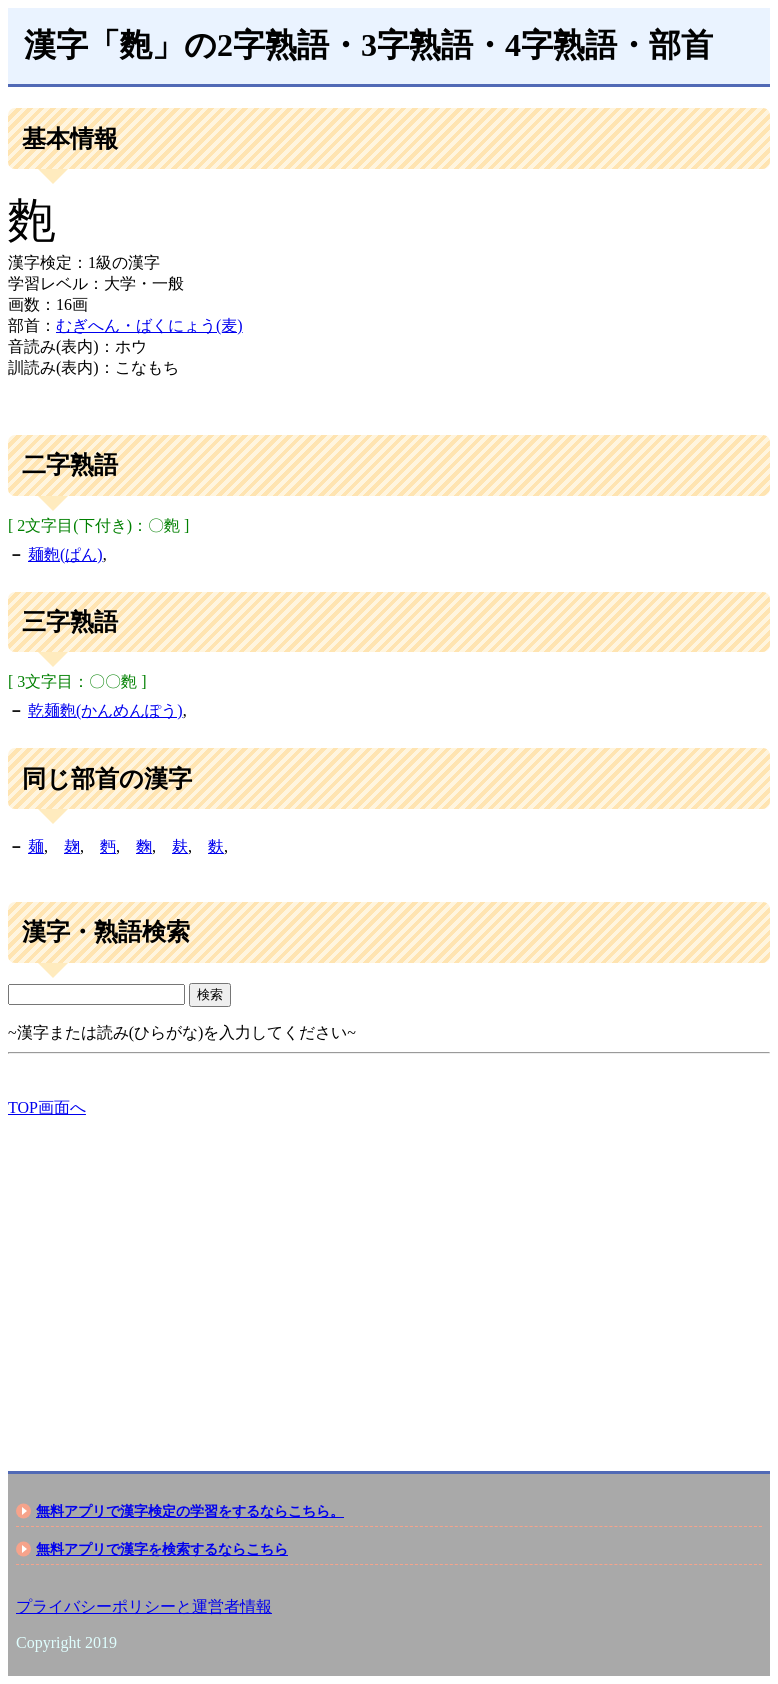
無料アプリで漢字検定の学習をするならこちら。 (190, 1511)
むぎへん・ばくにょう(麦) (149, 325)
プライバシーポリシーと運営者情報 (144, 1606)
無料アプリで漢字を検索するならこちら (162, 1549)
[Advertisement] (389, 1277)
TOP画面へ (47, 1107)
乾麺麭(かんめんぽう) (105, 710)
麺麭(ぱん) (65, 554)
